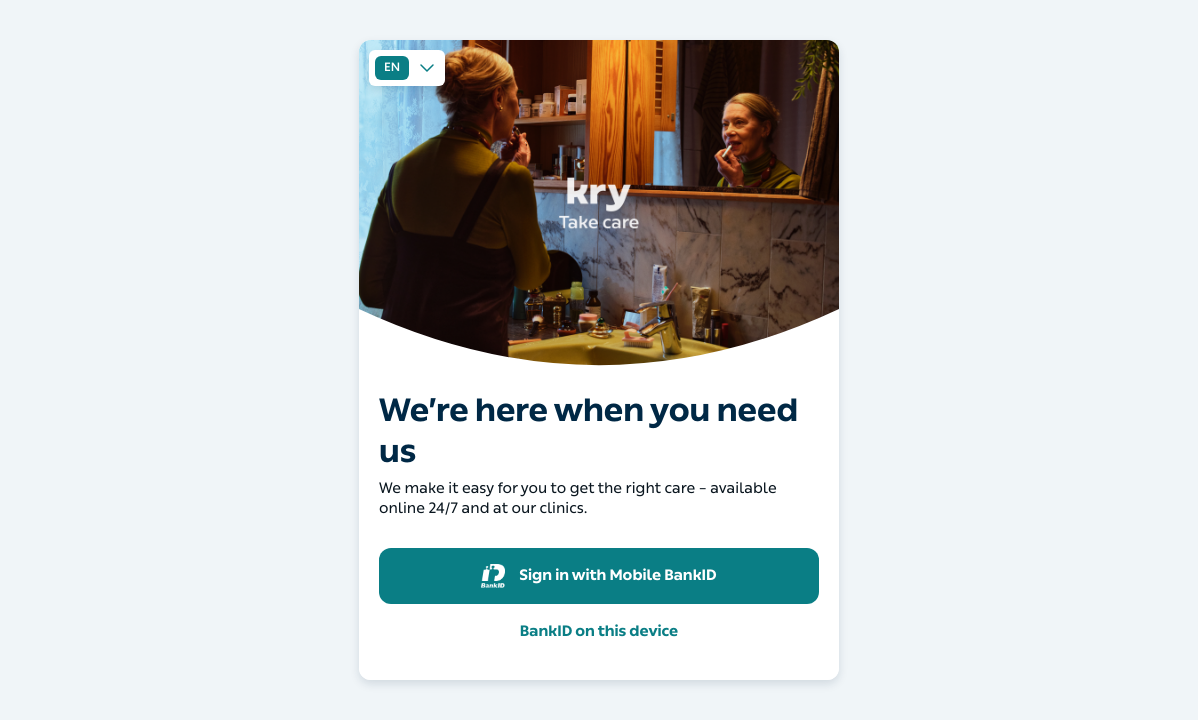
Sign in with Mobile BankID (598, 576)
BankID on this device (599, 631)
